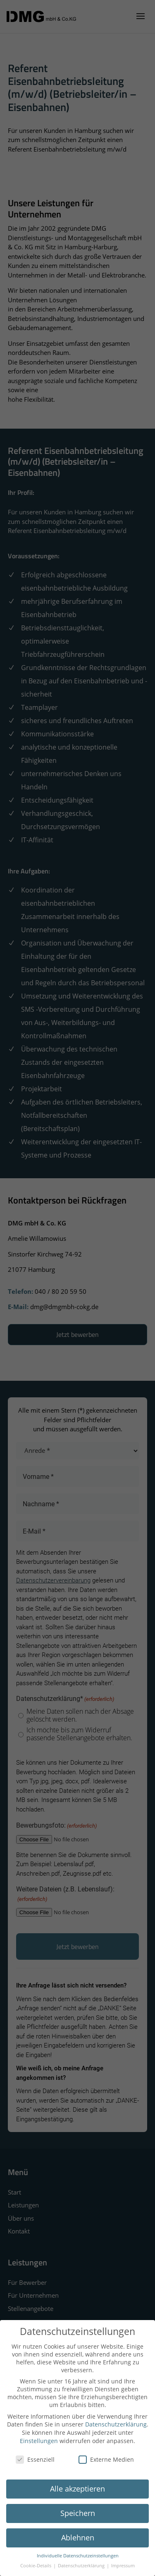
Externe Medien (106, 2459)
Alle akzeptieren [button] (77, 2489)
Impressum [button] (123, 2566)
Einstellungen (39, 2441)
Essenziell (35, 2459)
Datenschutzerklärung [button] (82, 2566)
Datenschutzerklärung (116, 2424)
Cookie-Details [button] (36, 2566)
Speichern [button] (77, 2513)
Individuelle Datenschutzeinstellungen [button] (78, 2556)
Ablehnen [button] (77, 2537)
